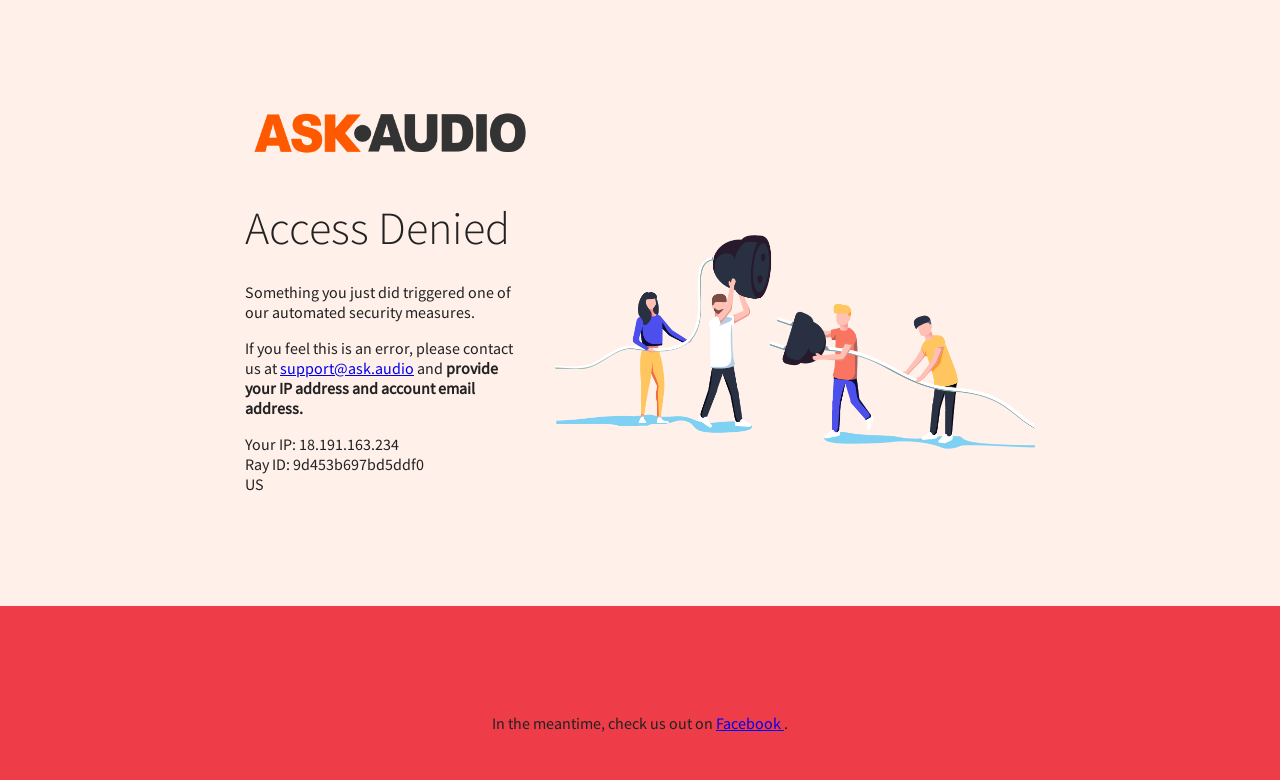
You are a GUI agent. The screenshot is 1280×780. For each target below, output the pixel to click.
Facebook (750, 723)
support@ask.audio (347, 368)
